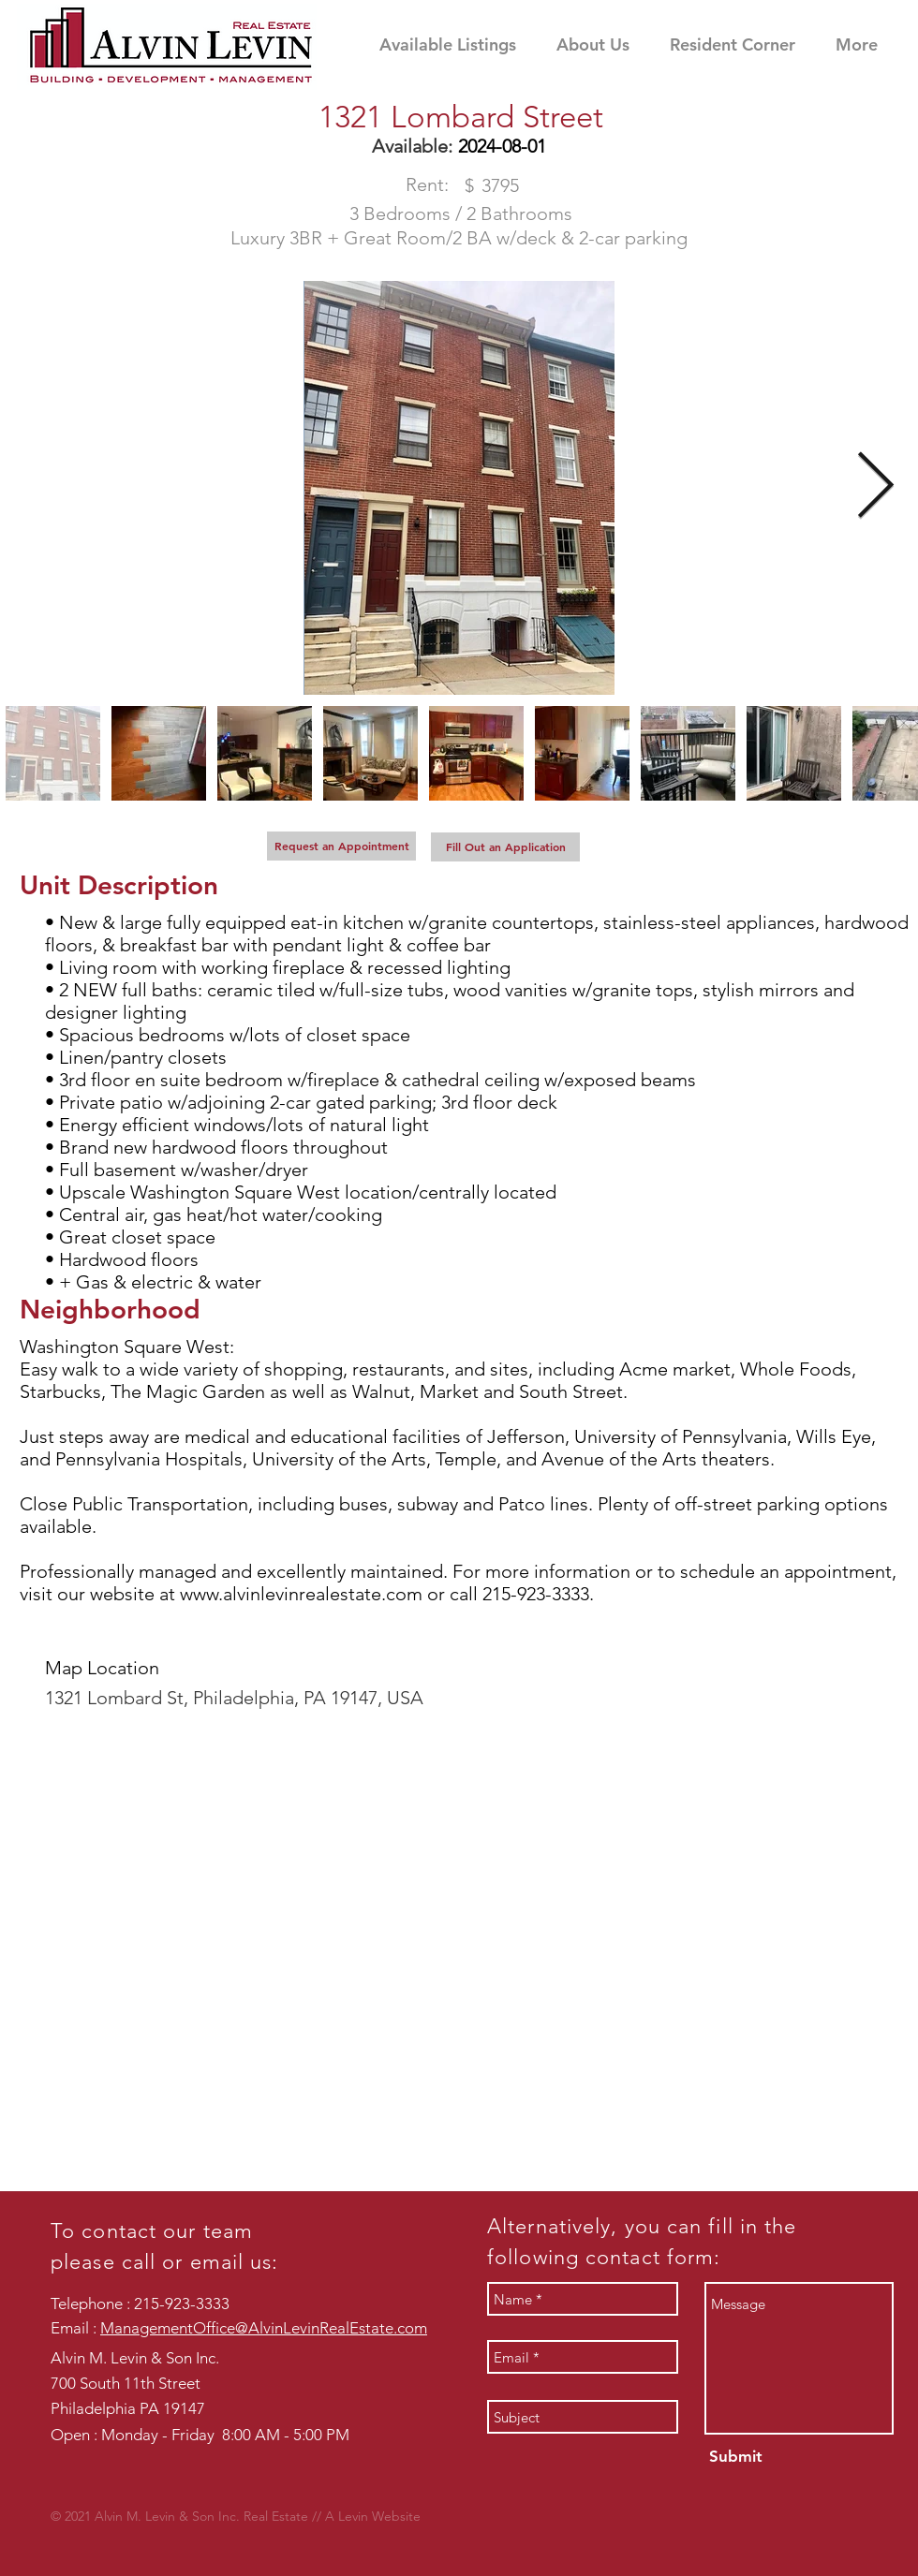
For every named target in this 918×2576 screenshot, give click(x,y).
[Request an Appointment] (341, 846)
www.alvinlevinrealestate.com (301, 1593)
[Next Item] (875, 487)
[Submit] (733, 2457)
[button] (743, 44)
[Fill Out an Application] (505, 846)
